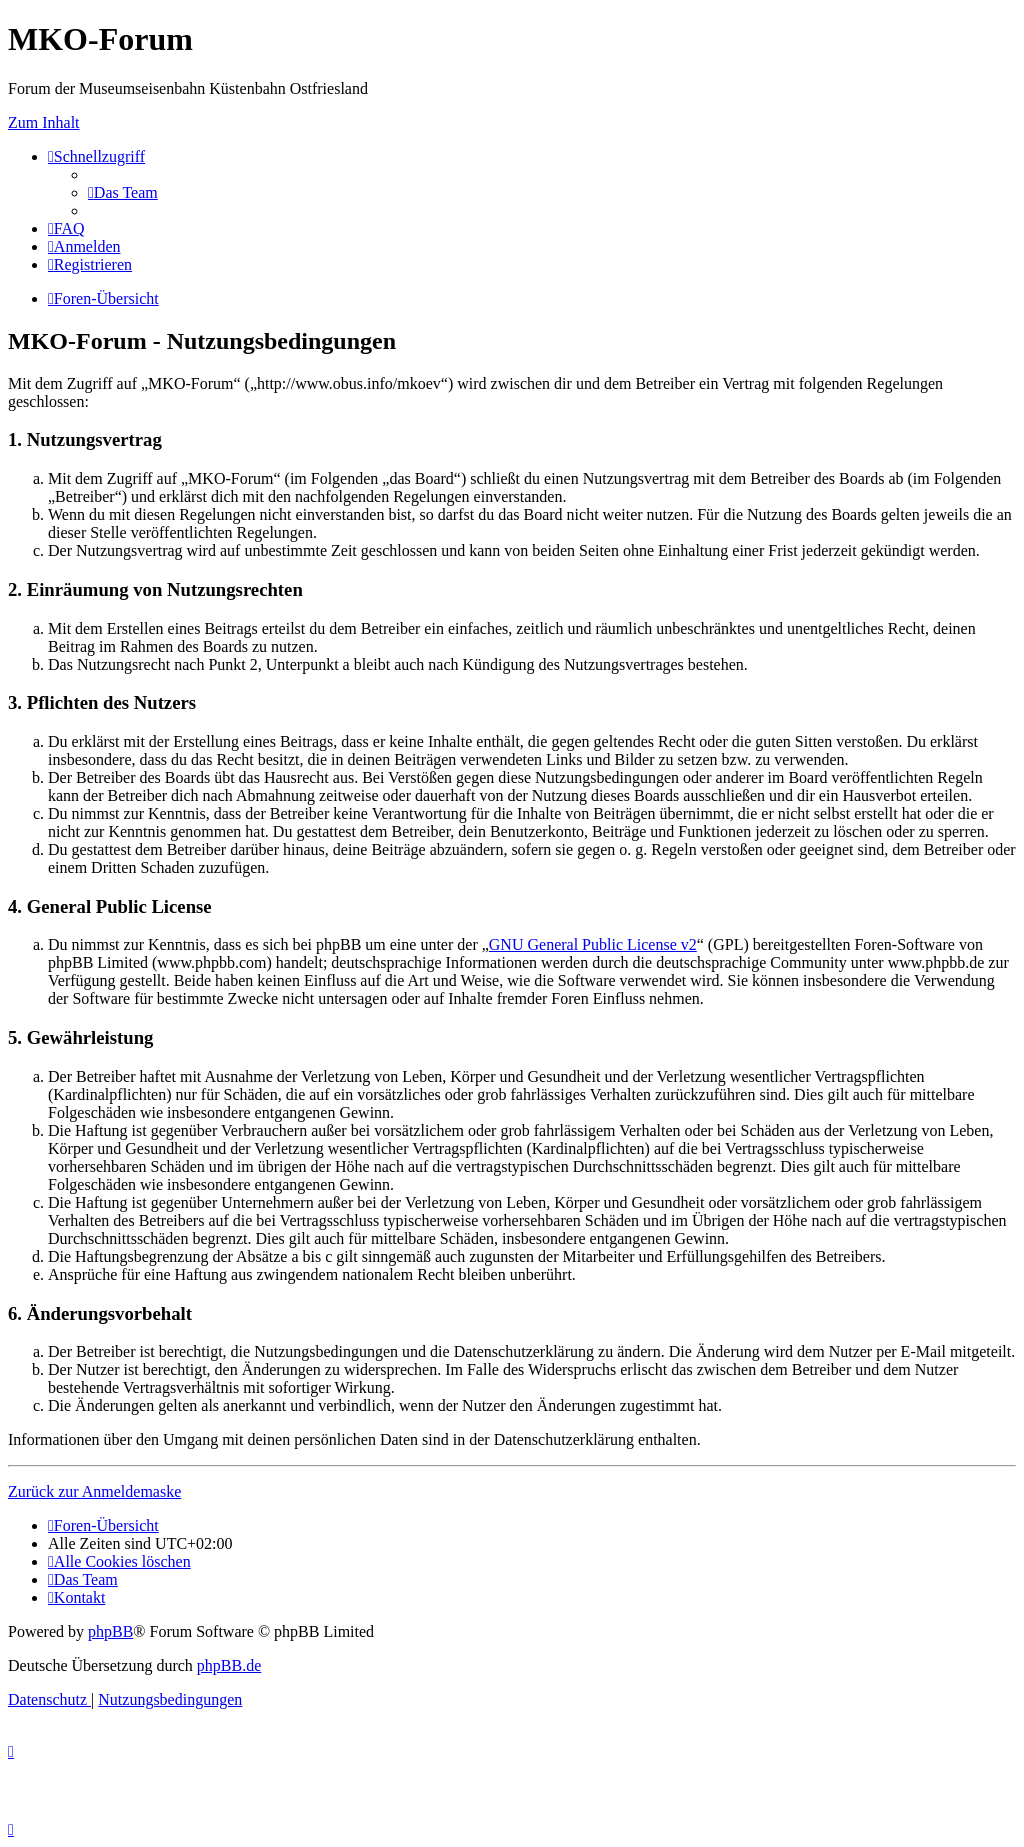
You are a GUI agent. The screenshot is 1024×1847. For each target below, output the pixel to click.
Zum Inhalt (44, 122)
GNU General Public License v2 (593, 944)
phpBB (110, 1631)
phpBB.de (229, 1665)
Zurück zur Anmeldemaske (94, 1491)
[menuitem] (123, 192)
